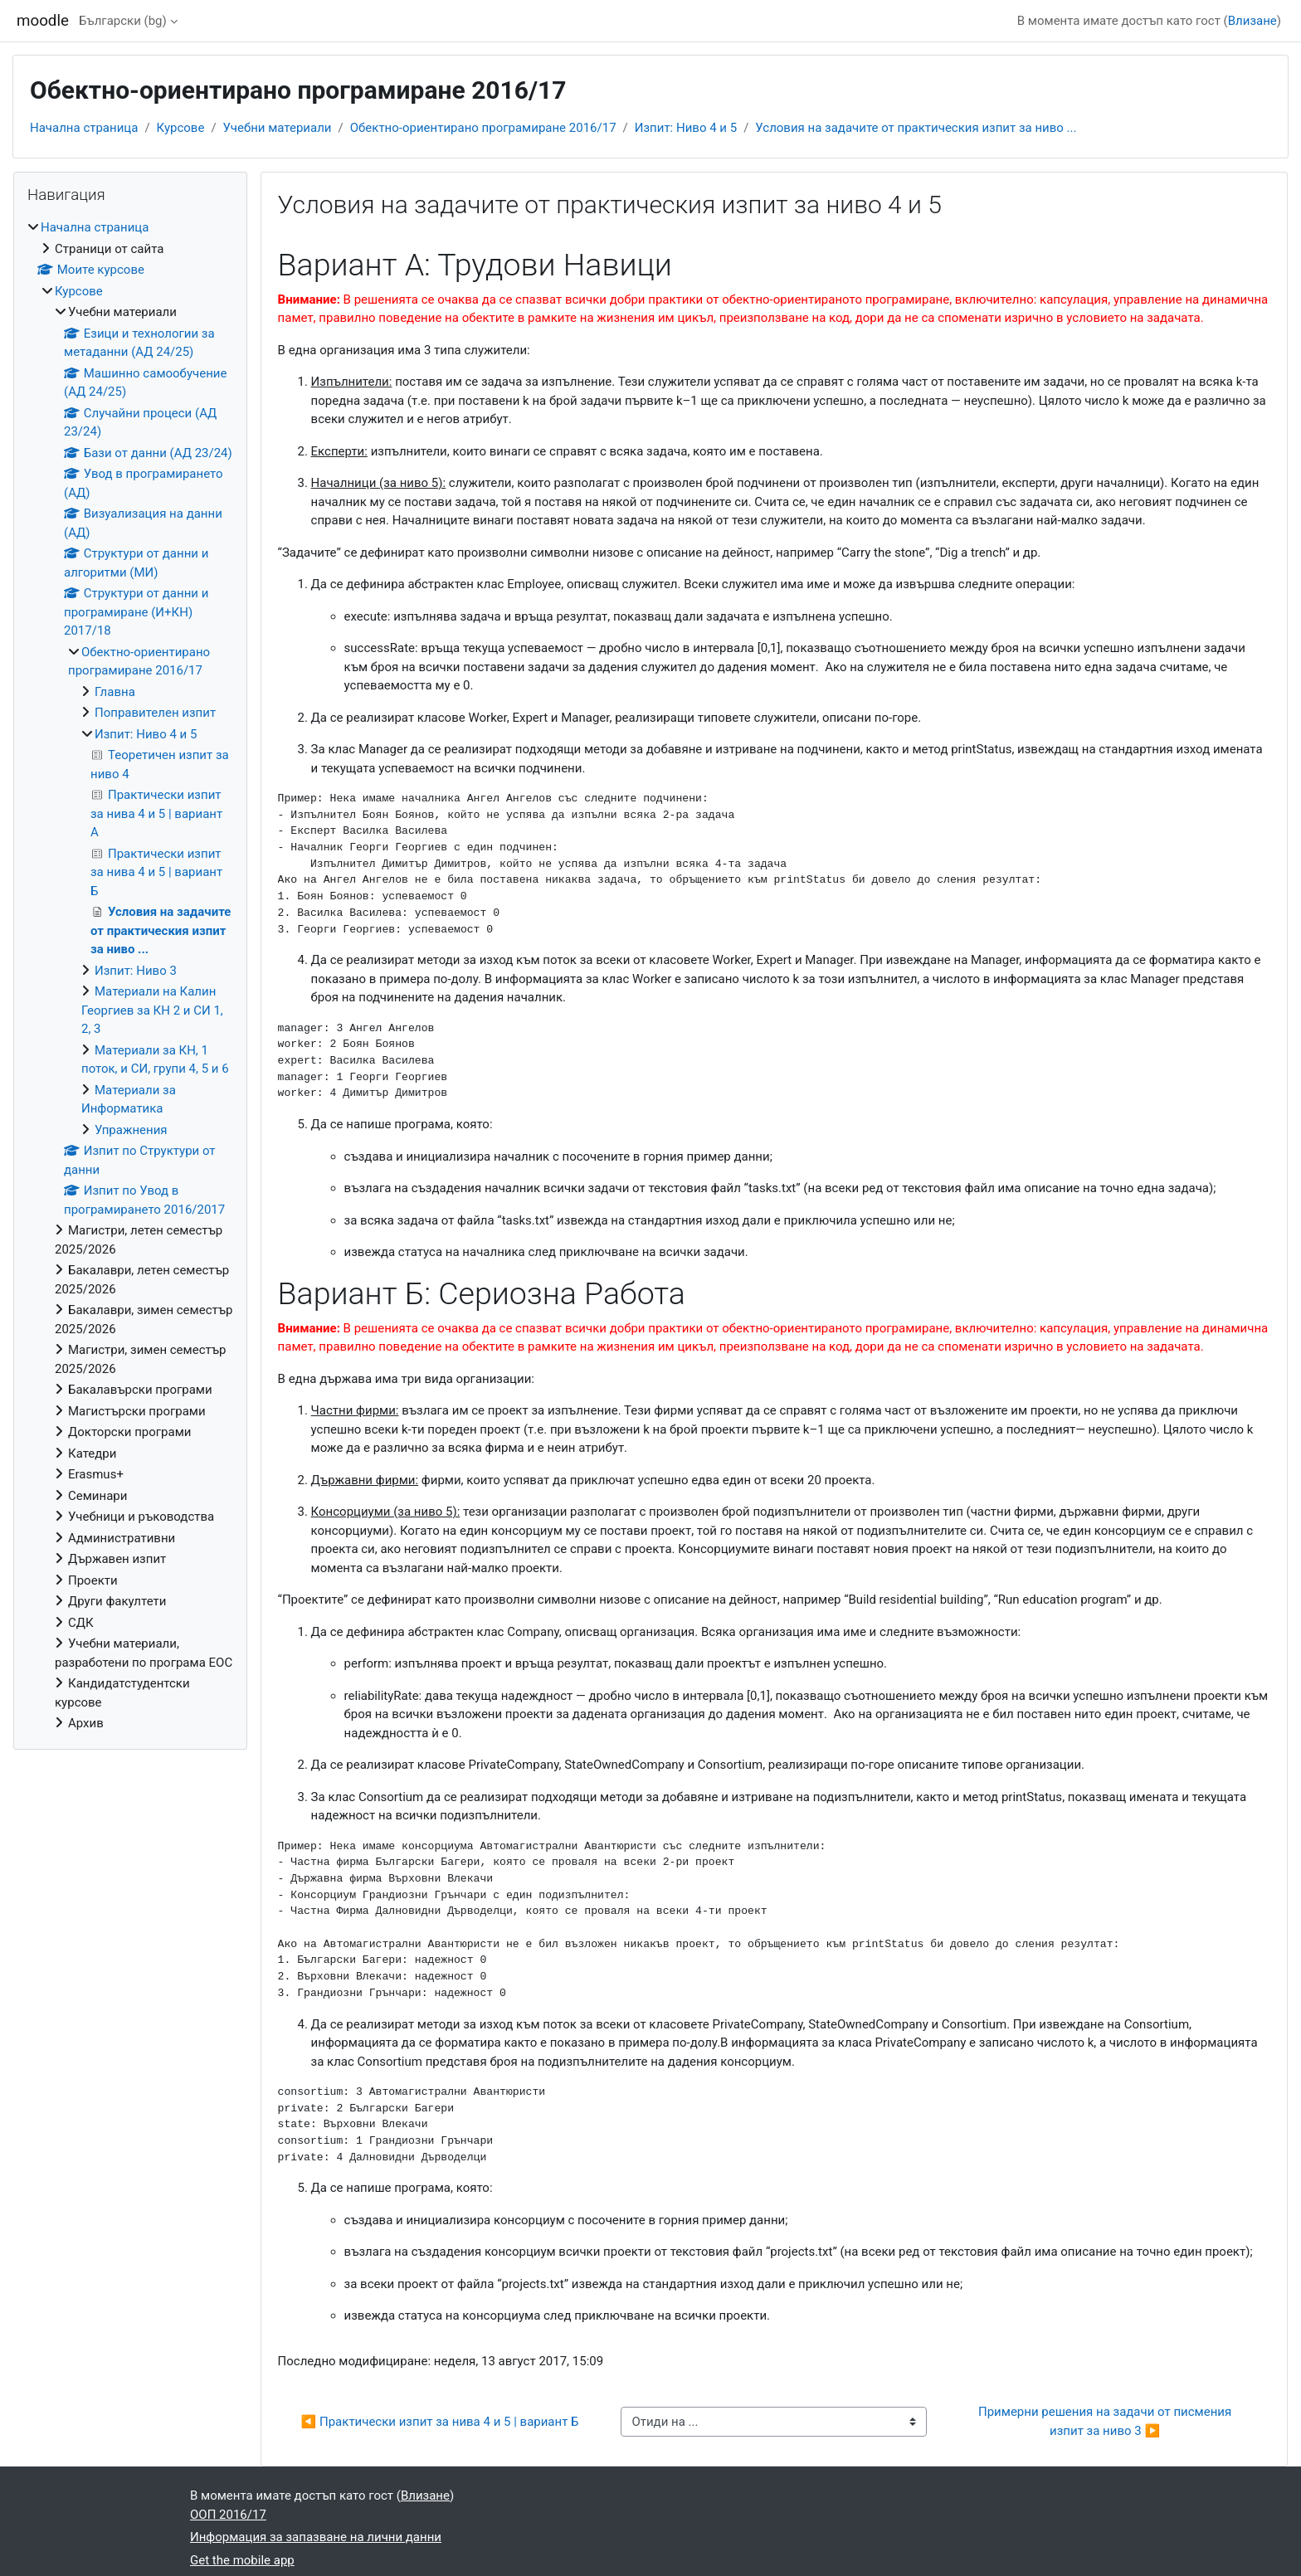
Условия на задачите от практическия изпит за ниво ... (915, 127)
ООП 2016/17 (228, 2514)
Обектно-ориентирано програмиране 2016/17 (483, 127)
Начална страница (84, 127)
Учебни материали (277, 127)
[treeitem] (130, 975)
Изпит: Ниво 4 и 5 (686, 127)
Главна (115, 691)
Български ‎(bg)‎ (123, 20)
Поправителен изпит (155, 712)
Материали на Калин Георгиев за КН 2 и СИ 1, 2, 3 (152, 1010)
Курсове (181, 127)
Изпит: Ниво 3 (136, 970)
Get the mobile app (242, 2560)
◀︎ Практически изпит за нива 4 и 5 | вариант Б (440, 2421)
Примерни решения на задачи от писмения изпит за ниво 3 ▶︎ (1106, 2421)
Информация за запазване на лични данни (315, 2537)
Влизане (1252, 20)
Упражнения (131, 1129)
